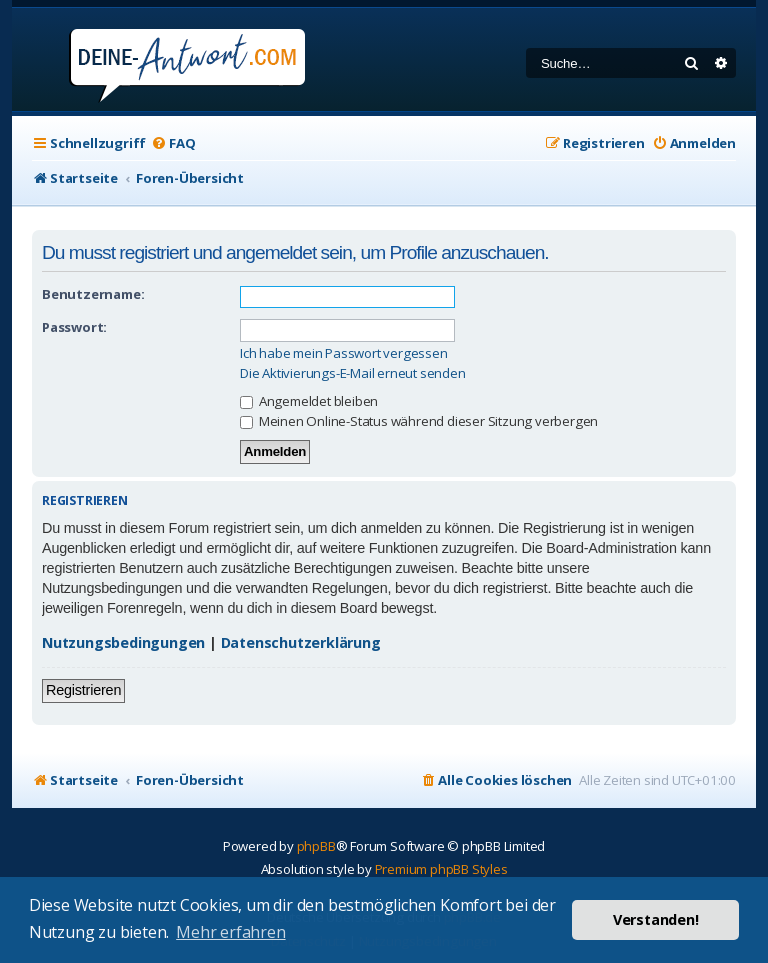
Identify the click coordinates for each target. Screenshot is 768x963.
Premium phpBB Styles (441, 869)
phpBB (316, 846)
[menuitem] (173, 143)
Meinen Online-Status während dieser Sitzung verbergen (419, 421)
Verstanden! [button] (656, 919)
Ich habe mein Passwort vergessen (344, 353)
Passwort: (74, 327)
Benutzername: (93, 294)
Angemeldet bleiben (309, 401)
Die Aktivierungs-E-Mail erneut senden (353, 373)
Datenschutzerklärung (301, 642)
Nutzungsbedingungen (123, 642)
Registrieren (83, 690)
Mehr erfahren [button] (230, 932)
